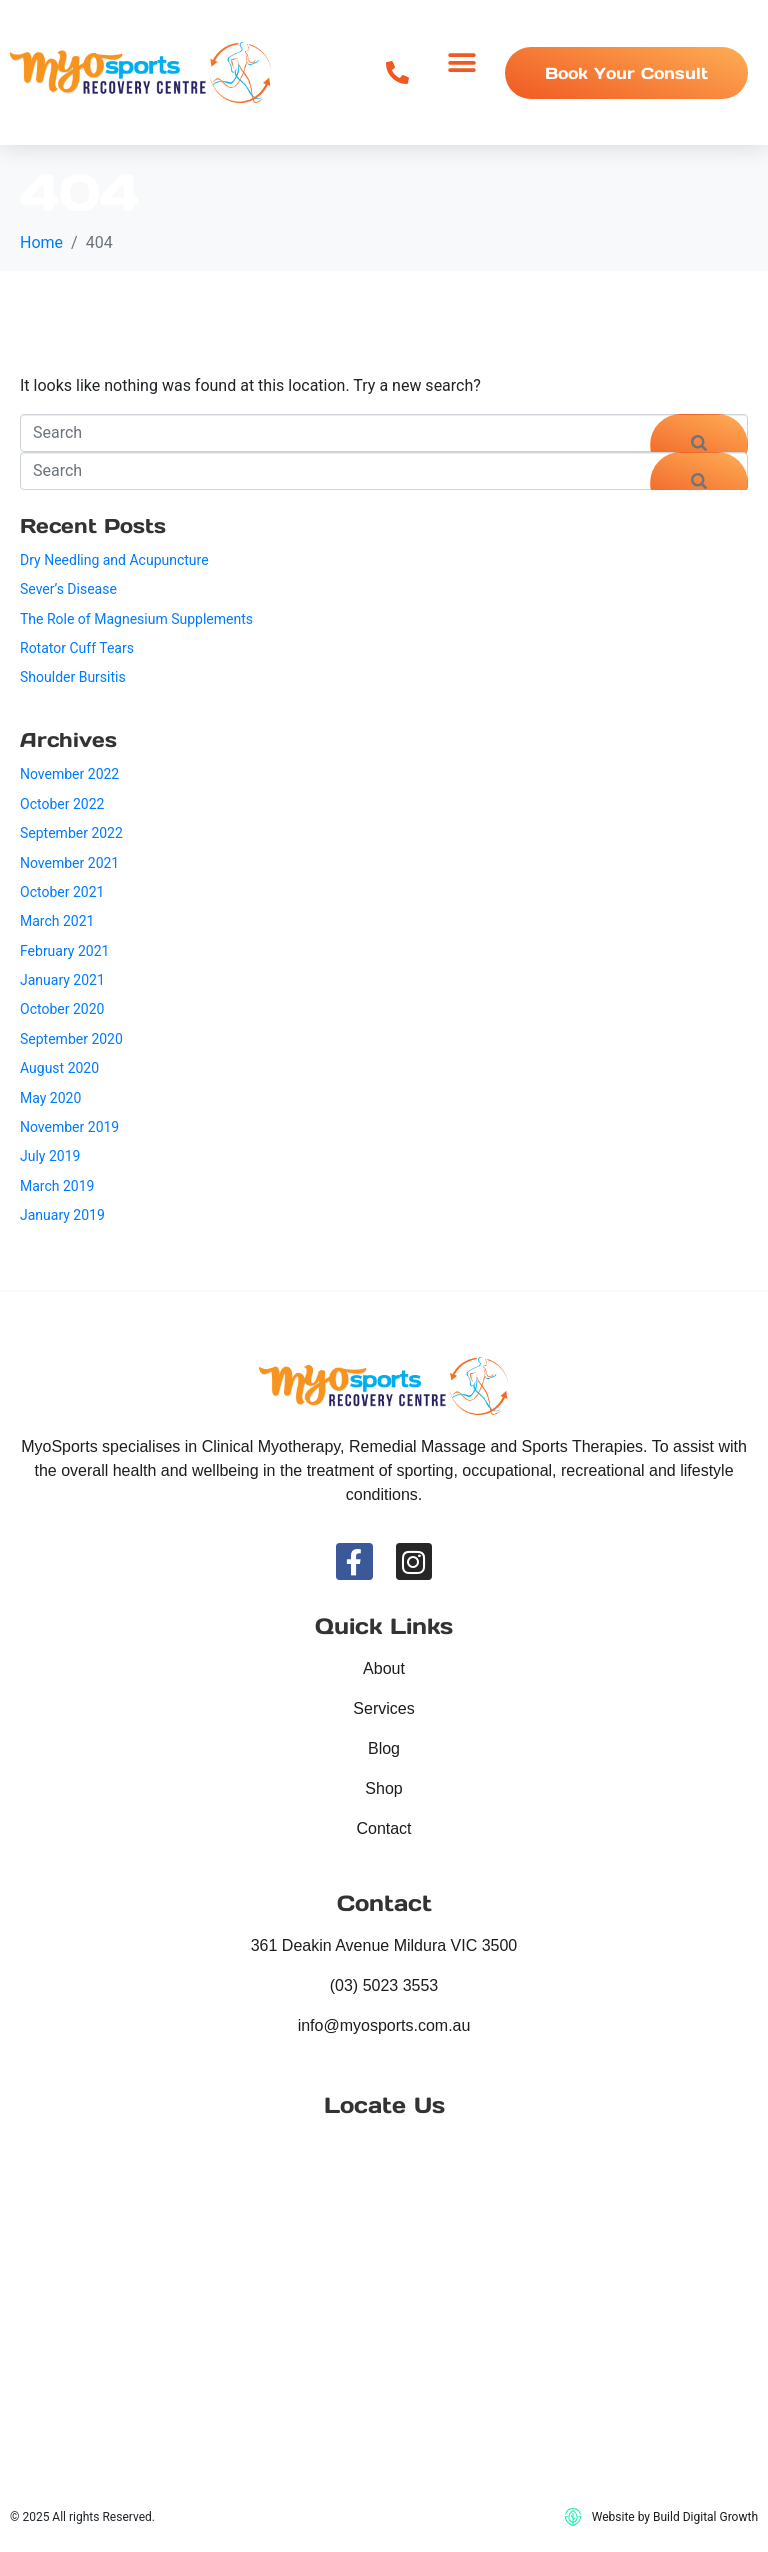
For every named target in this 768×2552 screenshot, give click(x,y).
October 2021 (62, 892)
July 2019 (50, 1156)
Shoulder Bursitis (73, 677)
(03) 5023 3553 (384, 1985)
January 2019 (62, 1215)
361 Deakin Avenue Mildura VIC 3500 (384, 1945)
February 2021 (64, 951)
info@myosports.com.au (384, 2025)
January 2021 (62, 980)
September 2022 (71, 833)
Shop (383, 1788)
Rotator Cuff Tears (77, 648)
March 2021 (57, 921)
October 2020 (62, 1009)
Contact (383, 1828)
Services (383, 1708)
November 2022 (69, 774)
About (384, 1668)
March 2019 (57, 1186)
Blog (384, 1748)
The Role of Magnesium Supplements (136, 619)
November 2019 (69, 1127)
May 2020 (50, 1098)
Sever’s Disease (68, 589)
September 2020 (71, 1039)
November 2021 (69, 863)
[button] (462, 62)
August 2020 (59, 1068)
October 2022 (62, 804)
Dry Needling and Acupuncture (114, 560)
